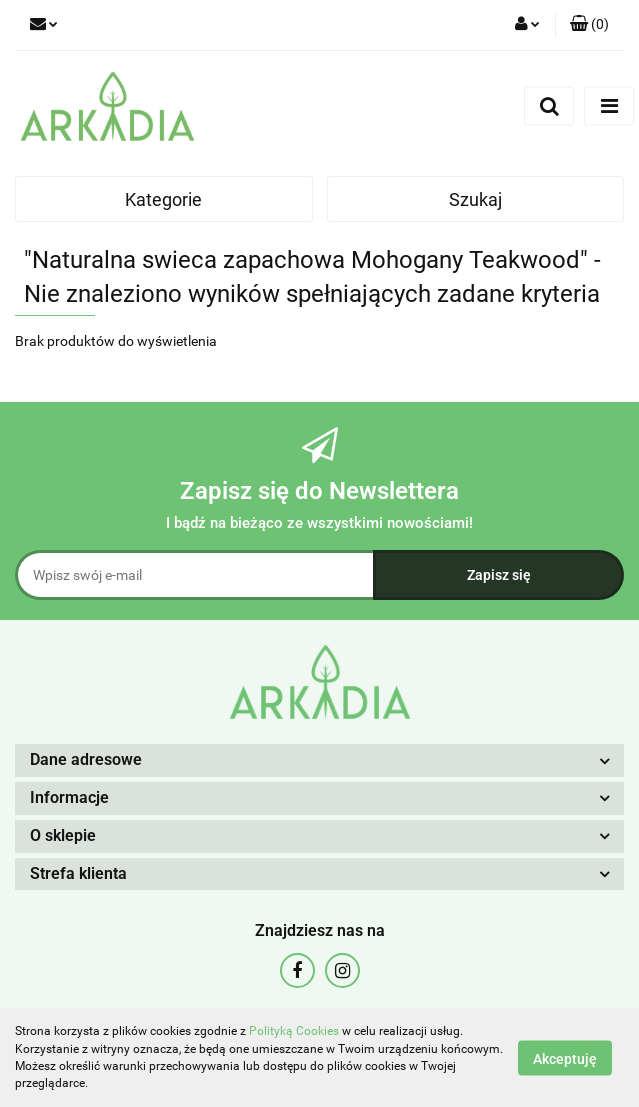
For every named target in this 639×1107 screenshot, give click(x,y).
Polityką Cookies (294, 1031)
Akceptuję (565, 1058)
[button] (589, 25)
